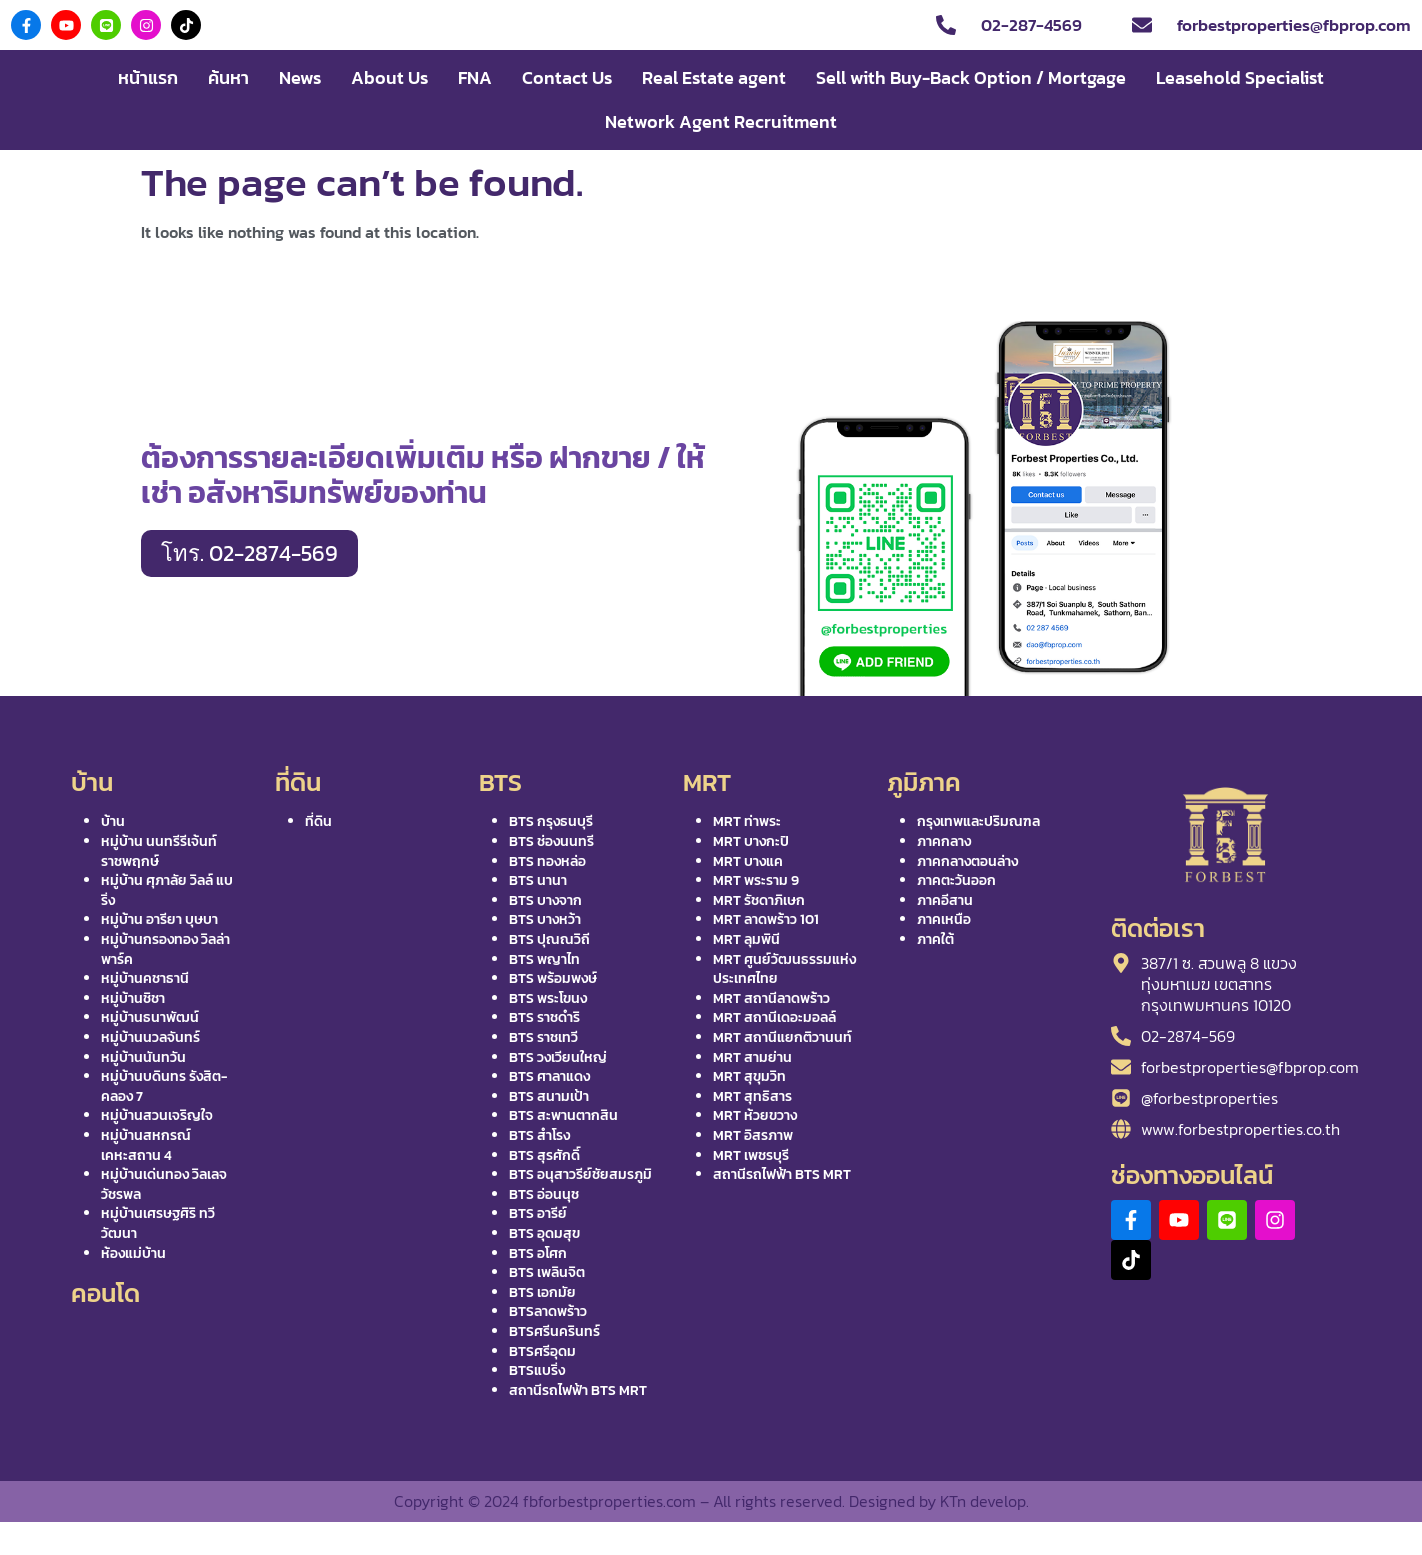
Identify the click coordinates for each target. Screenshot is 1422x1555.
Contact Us (567, 77)
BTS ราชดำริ (544, 1017)
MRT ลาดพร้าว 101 (766, 919)
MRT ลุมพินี (746, 939)
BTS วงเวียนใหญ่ (558, 1057)
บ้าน (113, 821)
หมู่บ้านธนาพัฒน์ (150, 1017)
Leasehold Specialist (1240, 77)
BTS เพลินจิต (547, 1272)
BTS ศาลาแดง (549, 1076)
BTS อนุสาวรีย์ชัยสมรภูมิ (580, 1174)
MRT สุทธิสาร (752, 1096)
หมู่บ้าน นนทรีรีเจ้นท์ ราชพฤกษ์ (159, 851)
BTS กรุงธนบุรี (551, 821)
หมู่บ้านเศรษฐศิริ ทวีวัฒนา (158, 1223)
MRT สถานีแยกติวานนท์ (782, 1037)
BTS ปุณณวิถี (549, 939)
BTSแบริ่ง (537, 1370)
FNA (475, 77)
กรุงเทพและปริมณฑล (978, 821)
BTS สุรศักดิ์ (544, 1155)
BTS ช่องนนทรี (551, 841)
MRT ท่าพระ (747, 821)
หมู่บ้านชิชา (133, 998)
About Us (389, 77)
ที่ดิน (318, 821)
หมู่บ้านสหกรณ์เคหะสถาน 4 (146, 1145)
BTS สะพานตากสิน (563, 1115)
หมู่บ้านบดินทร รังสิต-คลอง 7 (164, 1086)
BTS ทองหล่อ (547, 861)
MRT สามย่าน (752, 1057)
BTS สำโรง (539, 1135)
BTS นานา (538, 880)
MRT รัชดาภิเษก (759, 900)
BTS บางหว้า (545, 919)
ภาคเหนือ (944, 919)
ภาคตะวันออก (956, 880)
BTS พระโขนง (548, 998)
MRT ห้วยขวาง (755, 1115)
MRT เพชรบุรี (751, 1155)
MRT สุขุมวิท (749, 1076)
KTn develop (983, 1501)
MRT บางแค (748, 861)
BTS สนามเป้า (549, 1096)
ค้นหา (228, 77)
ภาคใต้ (935, 939)
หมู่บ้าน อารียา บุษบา (159, 919)
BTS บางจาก (545, 900)
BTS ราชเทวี (543, 1037)
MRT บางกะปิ (751, 841)
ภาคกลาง (944, 841)
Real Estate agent (714, 77)
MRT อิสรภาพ (753, 1135)
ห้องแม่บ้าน (133, 1253)
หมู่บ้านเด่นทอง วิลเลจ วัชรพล (164, 1184)
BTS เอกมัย (542, 1292)
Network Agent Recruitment (721, 121)
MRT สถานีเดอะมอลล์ (774, 1017)
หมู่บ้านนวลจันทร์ (150, 1037)
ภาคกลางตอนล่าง (967, 861)
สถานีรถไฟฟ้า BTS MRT (578, 1390)
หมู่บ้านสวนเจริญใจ (157, 1115)
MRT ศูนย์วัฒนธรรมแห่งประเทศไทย (784, 969)
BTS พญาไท (544, 959)
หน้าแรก (148, 77)
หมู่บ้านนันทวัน (143, 1057)
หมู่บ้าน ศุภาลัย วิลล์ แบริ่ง (167, 890)
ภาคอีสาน (945, 900)
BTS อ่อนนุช (544, 1194)
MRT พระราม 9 (756, 880)
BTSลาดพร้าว (548, 1311)
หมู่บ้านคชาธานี (145, 978)
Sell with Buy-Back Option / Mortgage (971, 77)
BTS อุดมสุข (544, 1233)
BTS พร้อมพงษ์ (553, 978)
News (300, 77)
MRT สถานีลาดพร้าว (771, 998)
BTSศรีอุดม (542, 1351)
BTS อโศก (538, 1253)
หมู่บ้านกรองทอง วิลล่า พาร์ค (165, 949)
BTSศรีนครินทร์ (554, 1331)
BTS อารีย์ (538, 1213)
